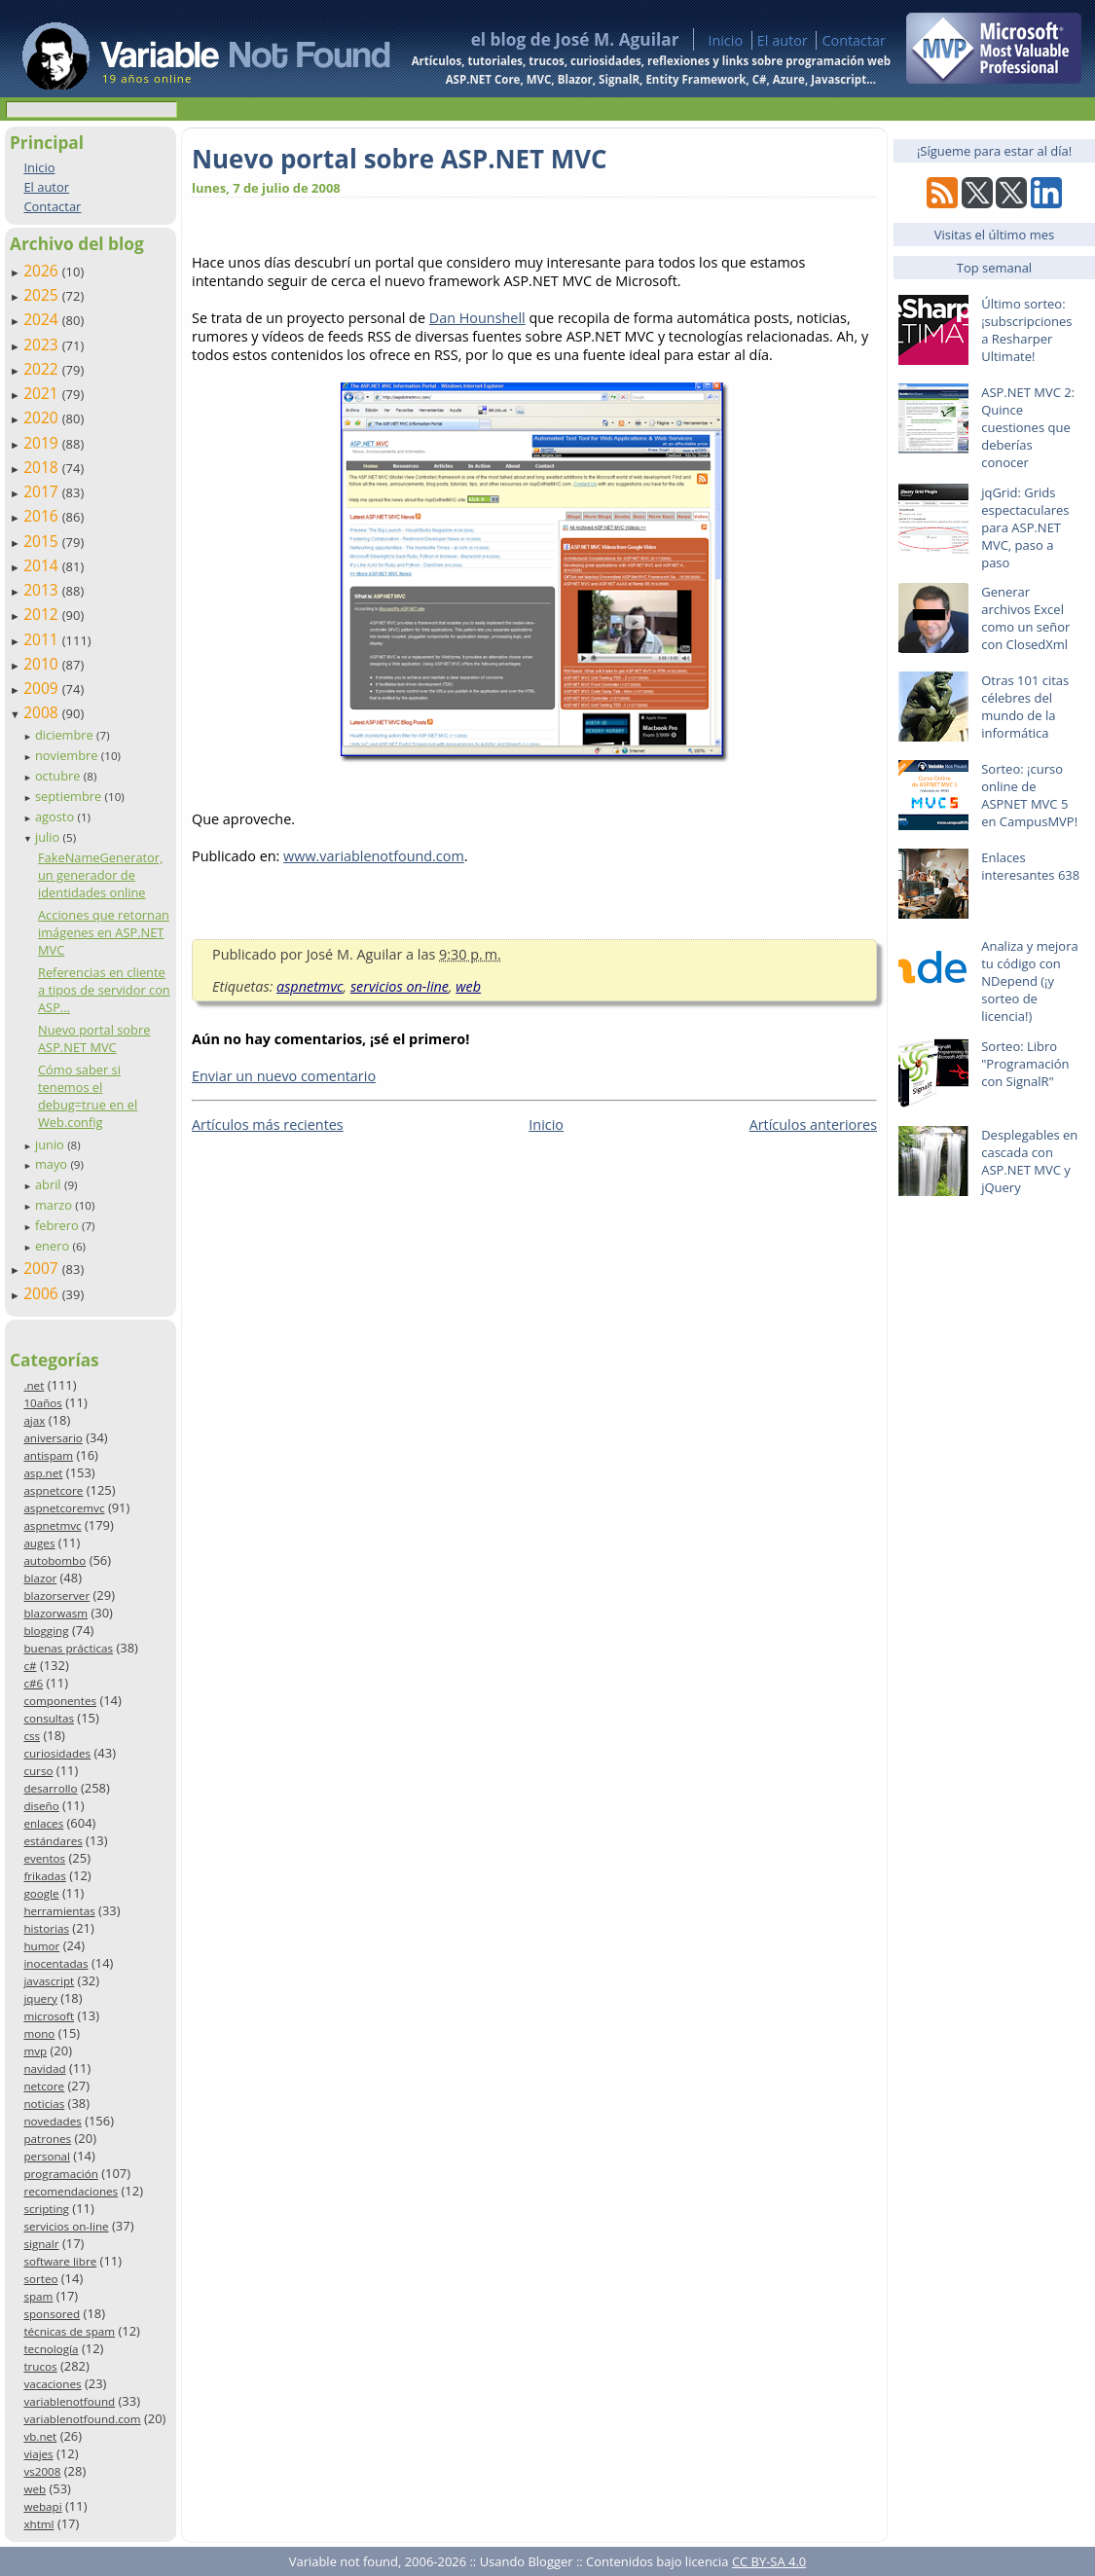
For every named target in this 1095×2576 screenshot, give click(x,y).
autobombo (54, 1560)
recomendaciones (70, 2191)
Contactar (853, 40)
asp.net (42, 1473)
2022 (42, 369)
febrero (58, 1225)
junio (51, 1144)
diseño (40, 1805)
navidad (44, 2068)
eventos (44, 1858)
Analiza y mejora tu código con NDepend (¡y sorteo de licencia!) (1029, 981)
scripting (46, 2208)
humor (41, 1946)
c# (29, 1665)
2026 (42, 270)
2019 (42, 443)
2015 (42, 541)
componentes (59, 1700)
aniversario (52, 1438)
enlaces (43, 1823)
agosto (56, 816)
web (34, 2489)
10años (42, 1403)
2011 (42, 639)
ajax (34, 1420)
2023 (42, 344)
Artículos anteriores (813, 1124)
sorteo (40, 2278)
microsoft (48, 2016)
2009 (42, 688)
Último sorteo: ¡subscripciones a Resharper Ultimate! (1026, 330)
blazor (39, 1578)
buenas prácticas (68, 1648)
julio (49, 837)
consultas (48, 1718)
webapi (42, 2506)
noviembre (68, 755)
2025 (42, 295)
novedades (52, 2121)
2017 (42, 491)
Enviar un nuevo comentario (284, 1076)
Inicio (725, 40)
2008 (42, 712)
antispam (48, 1455)
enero (54, 1245)
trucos (39, 2366)
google (40, 1893)
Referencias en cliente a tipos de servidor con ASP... (104, 989)
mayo (52, 1164)
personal (46, 2156)
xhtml (38, 2524)
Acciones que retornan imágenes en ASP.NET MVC (103, 932)
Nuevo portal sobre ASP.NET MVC (94, 1038)
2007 (42, 1268)
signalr (40, 2243)
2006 (42, 1293)
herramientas (58, 1911)
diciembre (65, 735)
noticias (43, 2103)
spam (38, 2296)
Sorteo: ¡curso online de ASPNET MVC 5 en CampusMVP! (1029, 795)
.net (33, 1385)
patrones (47, 2138)
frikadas (44, 1876)
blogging (45, 1630)
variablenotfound (69, 2401)
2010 (42, 663)
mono (39, 2033)
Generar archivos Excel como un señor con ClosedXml (1025, 618)
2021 (42, 393)
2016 (42, 515)
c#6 (33, 1683)
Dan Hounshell (477, 317)
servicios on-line (65, 2226)
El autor (782, 40)
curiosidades (57, 1753)
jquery (39, 1998)
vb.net (39, 2436)
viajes (38, 2454)
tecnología (50, 2348)
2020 (42, 417)
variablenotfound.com (81, 2419)
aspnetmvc (52, 1525)
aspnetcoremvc (63, 1508)
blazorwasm (55, 1613)
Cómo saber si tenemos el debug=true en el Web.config (87, 1096)
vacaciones (52, 2383)
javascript (48, 1981)
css (31, 1735)
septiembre (70, 796)
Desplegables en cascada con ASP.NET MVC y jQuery (1029, 1161)
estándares (52, 1840)
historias (46, 1928)
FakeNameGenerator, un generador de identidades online (100, 875)
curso (38, 1770)
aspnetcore (53, 1490)
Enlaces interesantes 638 (1030, 866)
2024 (42, 319)
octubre (59, 775)
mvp (35, 2051)
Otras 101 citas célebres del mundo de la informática (1025, 706)
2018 (42, 467)
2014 (42, 565)
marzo (55, 1205)
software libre (59, 2261)
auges (39, 1543)
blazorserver (56, 1595)
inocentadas (55, 1963)
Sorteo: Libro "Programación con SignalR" (1025, 1063)
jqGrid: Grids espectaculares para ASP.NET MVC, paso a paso (1025, 527)
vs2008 (41, 2471)
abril (49, 1184)
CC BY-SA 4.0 (769, 2561)
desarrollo (50, 1788)
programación (60, 2173)
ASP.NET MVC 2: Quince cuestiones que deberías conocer (1028, 427)
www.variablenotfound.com (373, 856)
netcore (43, 2086)
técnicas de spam (69, 2331)
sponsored (51, 2313)
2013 (42, 589)
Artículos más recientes (268, 1124)
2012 (42, 614)
